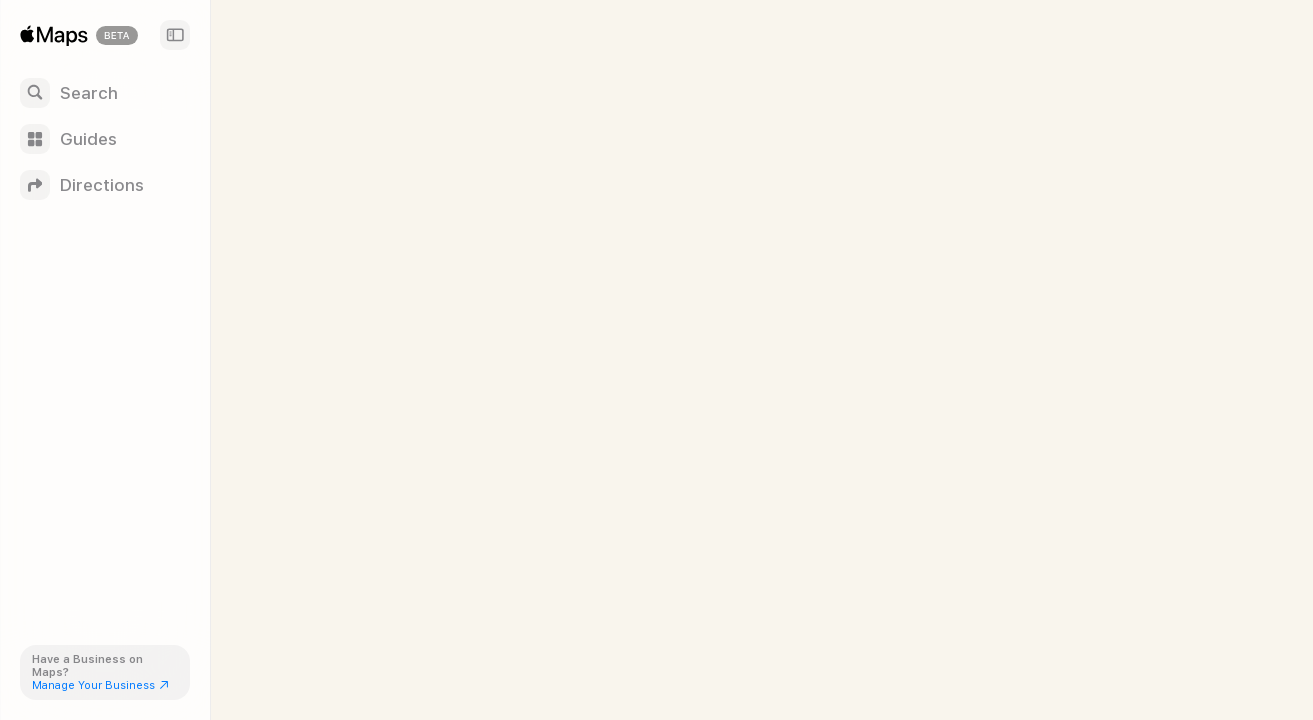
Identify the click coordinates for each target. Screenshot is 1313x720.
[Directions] (105, 185)
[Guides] (105, 139)
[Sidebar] (175, 35)
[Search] (105, 93)
